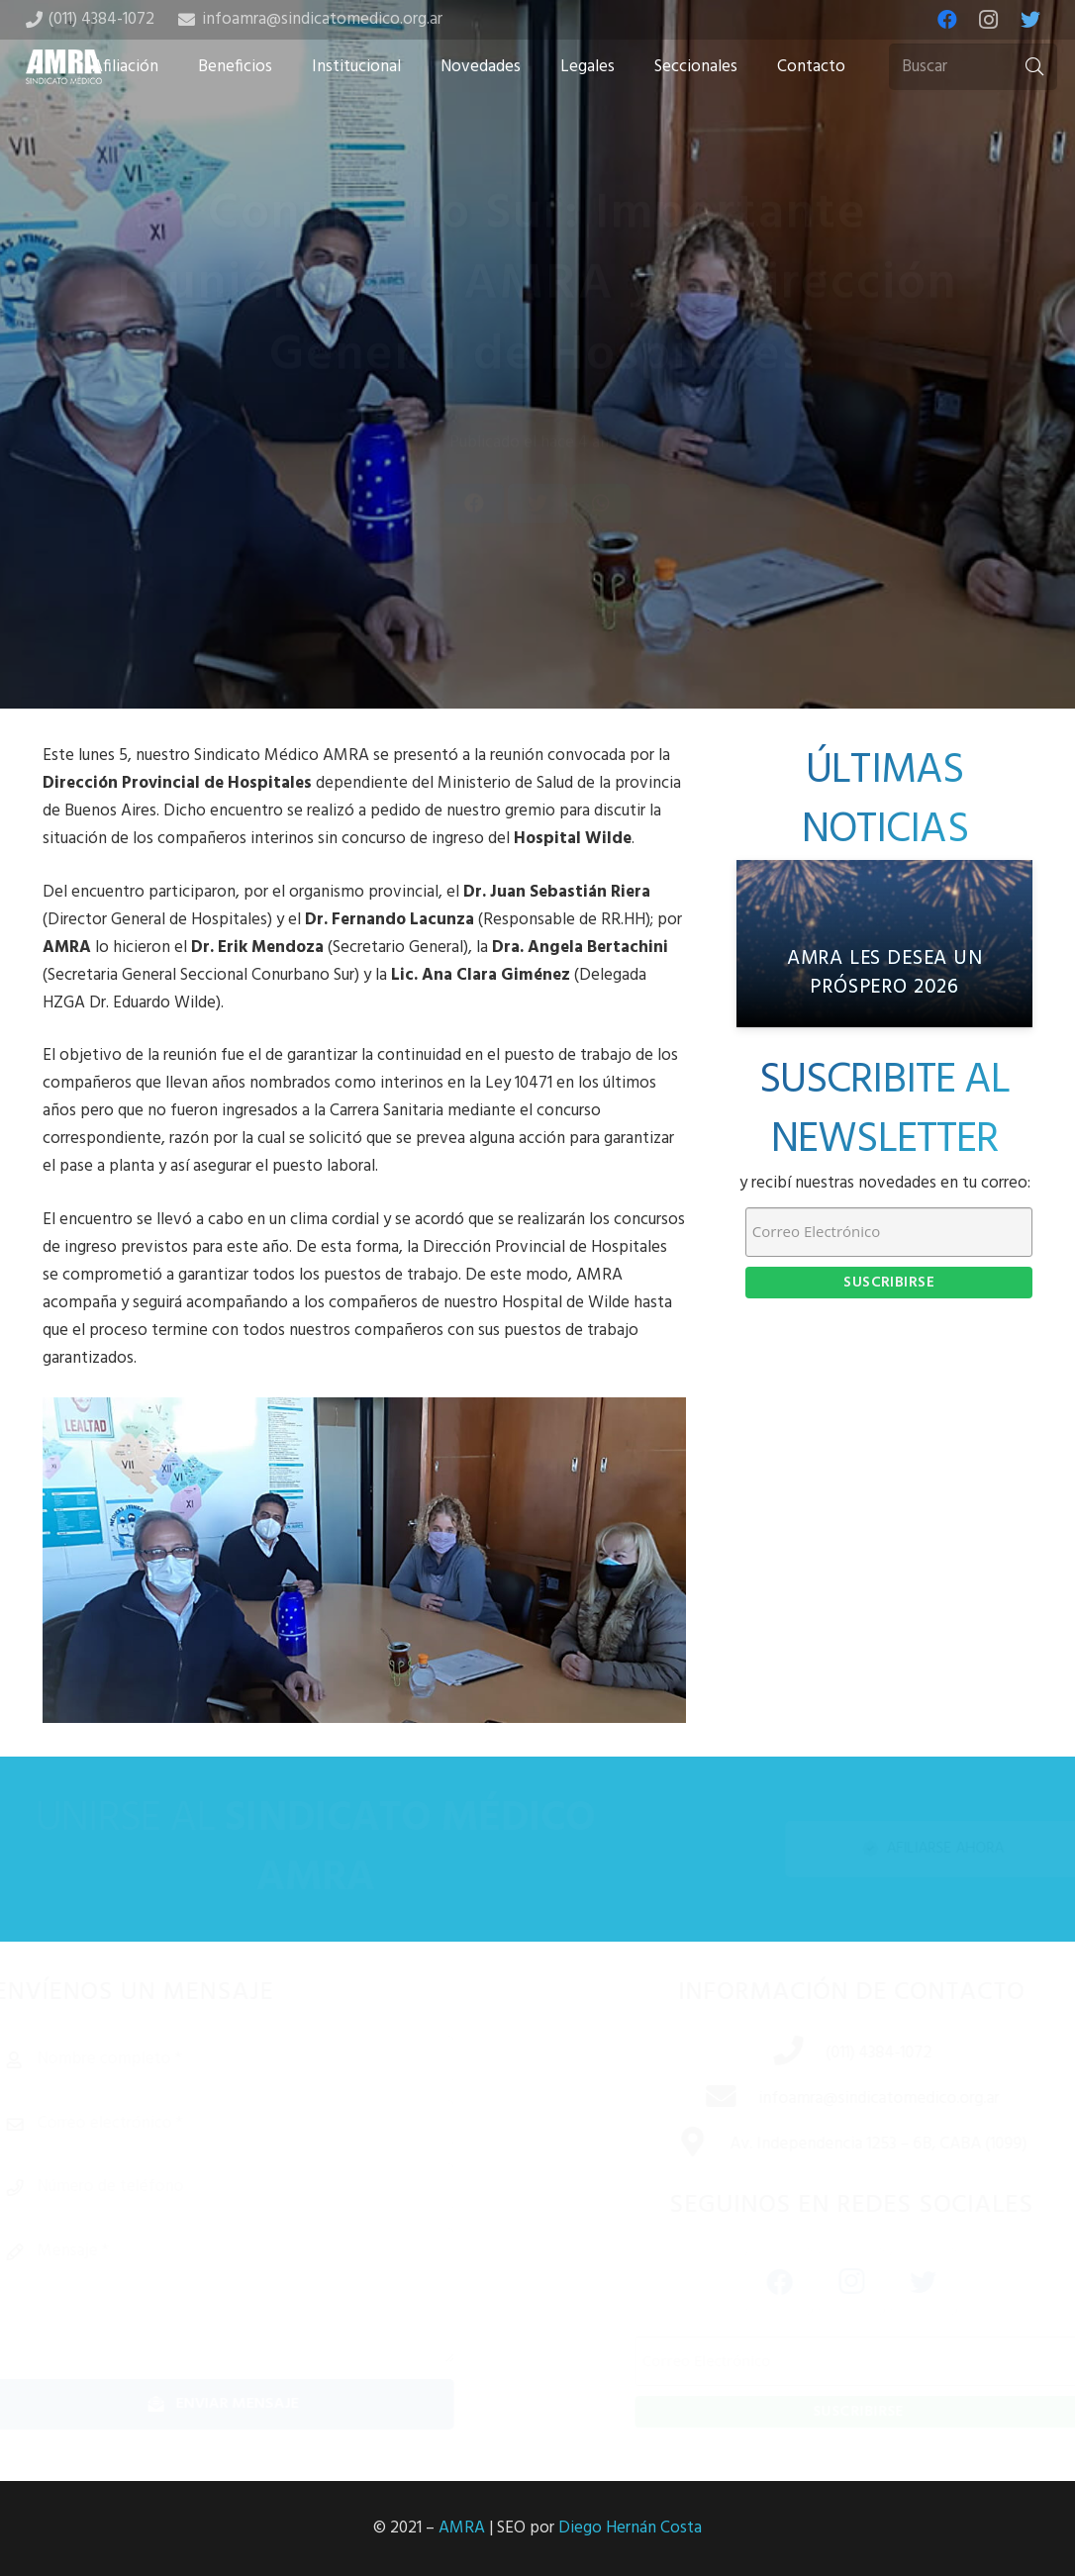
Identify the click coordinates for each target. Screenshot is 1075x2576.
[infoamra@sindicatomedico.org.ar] (698, 2099)
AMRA (462, 2528)
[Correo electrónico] (257, 2123)
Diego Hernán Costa (630, 2528)
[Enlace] (64, 66)
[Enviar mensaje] (257, 2404)
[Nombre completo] (257, 2059)
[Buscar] (973, 67)
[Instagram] (989, 20)
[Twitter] (1030, 20)
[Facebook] (947, 20)
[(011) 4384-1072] (765, 2053)
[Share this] (474, 552)
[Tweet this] (537, 552)
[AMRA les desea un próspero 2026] (884, 943)
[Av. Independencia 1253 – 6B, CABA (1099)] (670, 2144)
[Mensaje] (257, 2295)
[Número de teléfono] (257, 2187)
